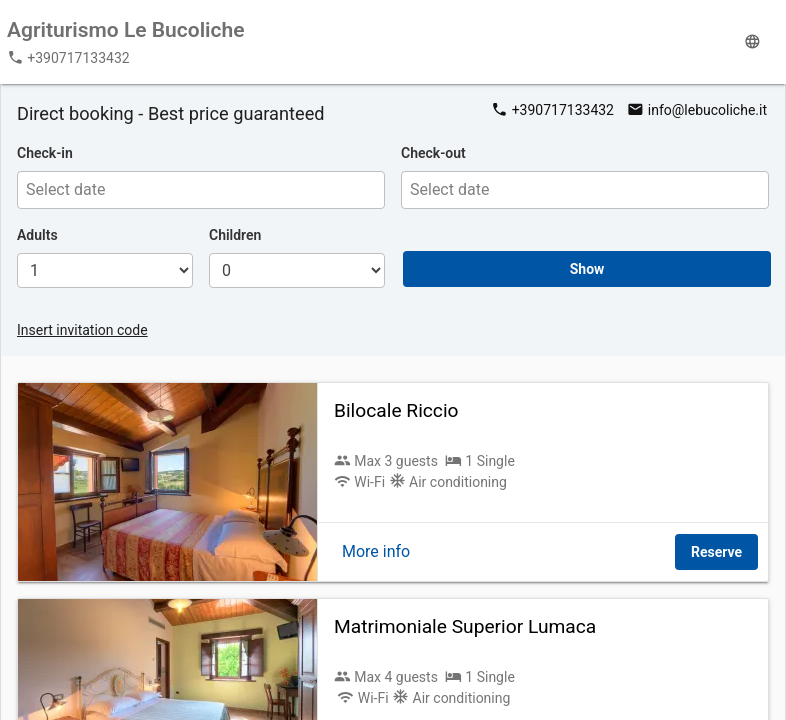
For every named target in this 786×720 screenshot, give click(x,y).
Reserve (716, 552)
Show (587, 269)
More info (376, 551)
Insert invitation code (82, 330)
